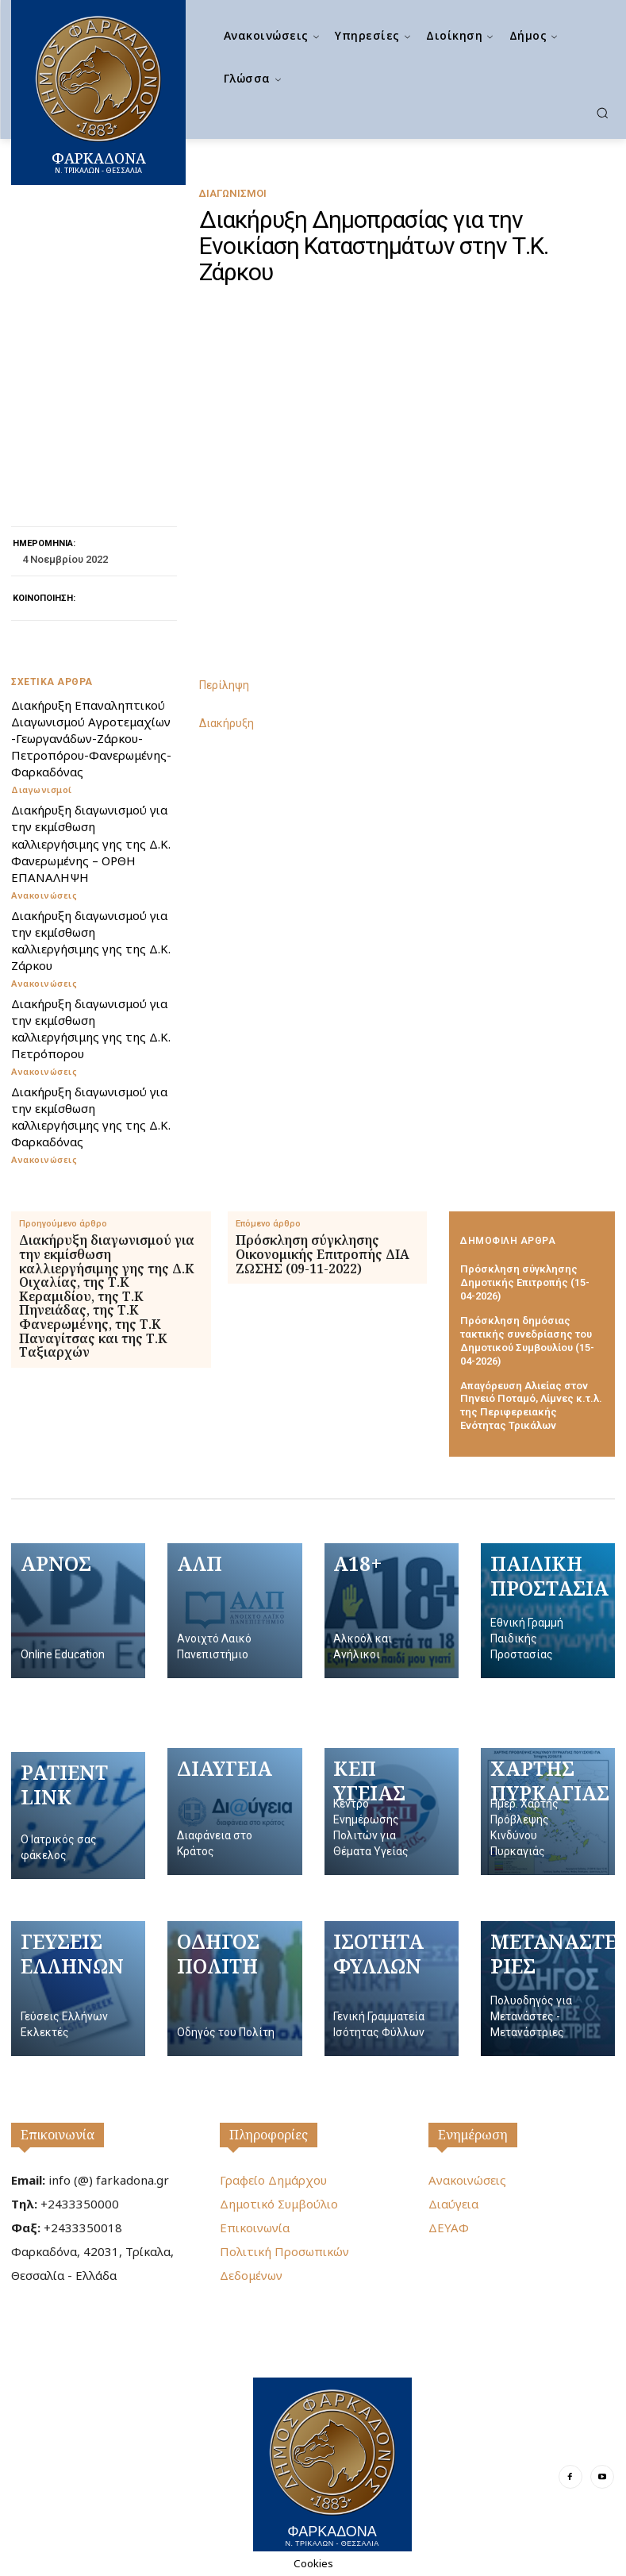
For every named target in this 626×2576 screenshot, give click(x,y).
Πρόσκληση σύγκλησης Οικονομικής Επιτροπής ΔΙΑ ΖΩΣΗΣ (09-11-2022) (322, 1254)
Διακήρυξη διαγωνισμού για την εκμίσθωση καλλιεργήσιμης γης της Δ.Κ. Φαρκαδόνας (91, 1116)
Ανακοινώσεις (44, 894)
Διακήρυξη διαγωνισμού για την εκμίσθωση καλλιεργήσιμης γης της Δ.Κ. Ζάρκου (91, 939)
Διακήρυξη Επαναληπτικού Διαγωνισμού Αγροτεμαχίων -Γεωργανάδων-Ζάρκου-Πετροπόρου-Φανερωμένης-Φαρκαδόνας (91, 738)
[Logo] (332, 2464)
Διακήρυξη (226, 723)
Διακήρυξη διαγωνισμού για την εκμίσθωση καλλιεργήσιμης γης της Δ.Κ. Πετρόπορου (91, 1028)
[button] (602, 112)
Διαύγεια (453, 2204)
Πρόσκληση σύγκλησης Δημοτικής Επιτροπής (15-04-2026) (525, 1282)
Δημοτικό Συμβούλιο (279, 2204)
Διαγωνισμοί (232, 193)
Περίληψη (224, 685)
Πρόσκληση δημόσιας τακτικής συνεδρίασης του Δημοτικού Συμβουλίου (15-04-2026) (527, 1340)
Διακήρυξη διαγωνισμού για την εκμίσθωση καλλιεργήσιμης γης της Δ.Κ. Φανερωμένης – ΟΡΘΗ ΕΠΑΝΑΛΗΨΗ (91, 843)
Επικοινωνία (57, 2134)
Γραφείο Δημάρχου (273, 2180)
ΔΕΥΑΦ (448, 2227)
